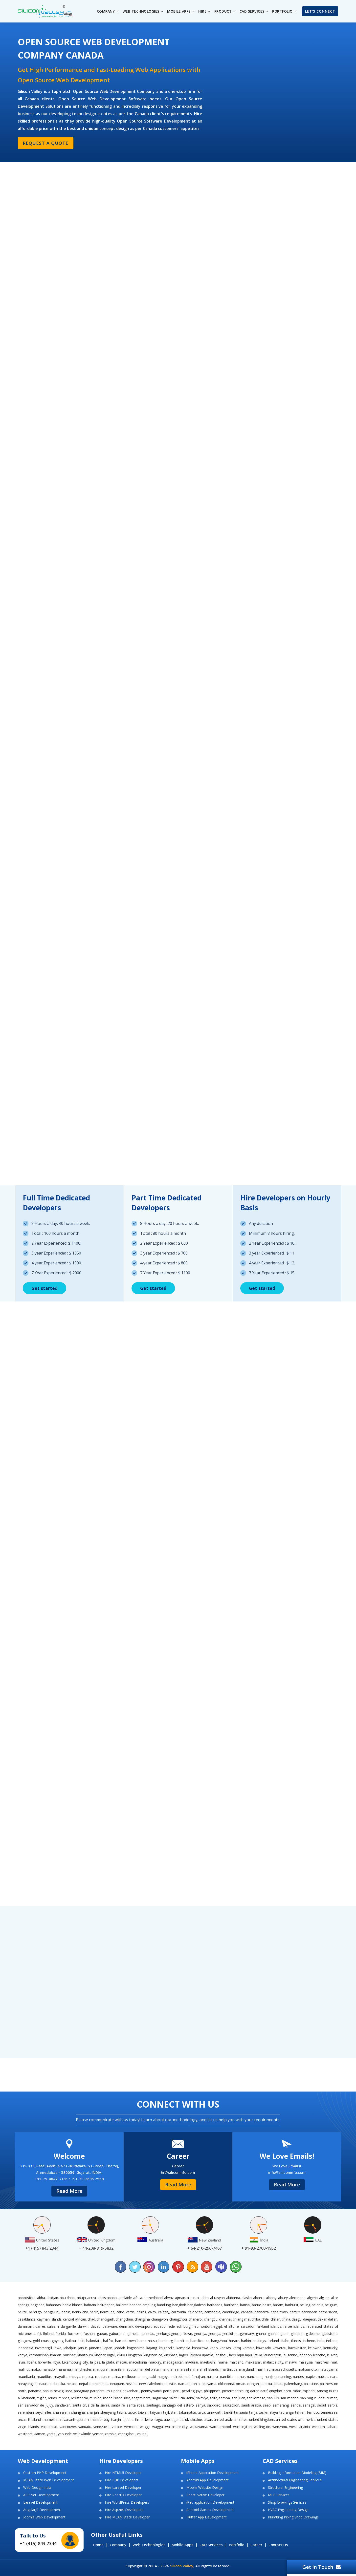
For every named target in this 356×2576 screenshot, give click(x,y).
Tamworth (214, 2412)
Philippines (212, 2390)
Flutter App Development (206, 2517)
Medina (114, 2376)
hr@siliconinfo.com (178, 2172)
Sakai (190, 2398)
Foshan (89, 2333)
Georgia (200, 2333)
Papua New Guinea (57, 2390)
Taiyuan (156, 2412)
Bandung (164, 2305)
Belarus (317, 2305)
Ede (172, 2326)
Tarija (253, 2412)
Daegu (297, 2319)
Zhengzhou (126, 2433)
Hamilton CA (199, 2340)
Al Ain (191, 2297)
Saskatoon (230, 2405)
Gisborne (313, 2333)
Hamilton (182, 2340)
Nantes (298, 2376)
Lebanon (305, 2355)
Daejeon (309, 2319)
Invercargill (43, 2348)
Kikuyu (122, 2355)
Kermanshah (39, 2355)
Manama (64, 2369)
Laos (232, 2355)
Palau (278, 2383)
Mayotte (60, 2376)
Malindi (23, 2369)
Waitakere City (176, 2426)
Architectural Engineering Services (295, 2480)
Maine (223, 2362)
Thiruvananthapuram (72, 2419)
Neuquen (117, 2383)
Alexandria (297, 2297)
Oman (240, 2383)
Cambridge (230, 2312)
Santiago (153, 2405)
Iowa (57, 2348)
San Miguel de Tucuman (318, 2398)
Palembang (293, 2383)
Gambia (132, 2333)
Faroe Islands (293, 2326)
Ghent (284, 2333)
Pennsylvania (151, 2390)
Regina (41, 2398)
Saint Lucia (177, 2398)
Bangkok (179, 2305)
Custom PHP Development (45, 2472)
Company (118, 2544)
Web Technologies (149, 2544)
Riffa (127, 2398)
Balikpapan (105, 2305)
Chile (265, 2319)
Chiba (256, 2319)
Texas (22, 2419)
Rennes (64, 2398)
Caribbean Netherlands (319, 2312)
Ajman (180, 2297)
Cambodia (212, 2312)
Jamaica (95, 2348)
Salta (213, 2398)
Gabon (102, 2333)
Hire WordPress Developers (127, 2502)
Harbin (246, 2340)
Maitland (237, 2362)
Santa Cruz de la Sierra (91, 2405)
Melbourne (130, 2376)
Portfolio (236, 2544)
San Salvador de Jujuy (35, 2405)
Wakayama (198, 2426)
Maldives (322, 2362)
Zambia (110, 2433)
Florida (61, 2333)
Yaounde (65, 2433)
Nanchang (255, 2376)
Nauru (43, 2383)
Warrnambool (220, 2426)
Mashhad (263, 2369)
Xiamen (39, 2433)
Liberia (31, 2362)
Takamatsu (187, 2412)
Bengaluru (52, 2312)
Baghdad (37, 2305)
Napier (311, 2376)
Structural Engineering (285, 2487)
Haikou (70, 2340)
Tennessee (329, 2412)
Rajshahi (309, 2390)
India (320, 2340)
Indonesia (25, 2348)
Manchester (81, 2369)
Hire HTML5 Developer (123, 2472)
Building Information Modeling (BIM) (297, 2472)
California (178, 2312)
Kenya (22, 2355)
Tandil (228, 2412)
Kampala (183, 2348)
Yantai (51, 2433)
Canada (247, 2312)
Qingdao (275, 2390)
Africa (137, 2297)
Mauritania (26, 2376)
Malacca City (273, 2362)
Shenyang (108, 2412)
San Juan (238, 2398)
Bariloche (231, 2305)
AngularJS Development (42, 2510)
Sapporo (214, 2405)
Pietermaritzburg (235, 2390)
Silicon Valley (181, 2565)
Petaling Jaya (192, 2390)
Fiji (39, 2333)
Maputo (129, 2369)
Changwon (159, 2319)
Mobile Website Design (204, 2487)
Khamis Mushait (63, 2355)
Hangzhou (219, 2340)
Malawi (291, 2362)
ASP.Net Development (41, 2495)
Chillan (275, 2319)
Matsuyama (327, 2369)
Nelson (72, 2383)
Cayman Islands (49, 2319)
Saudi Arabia (251, 2405)
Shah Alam (61, 2412)
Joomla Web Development (44, 2517)
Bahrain (90, 2305)
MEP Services (278, 2495)
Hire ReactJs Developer (123, 2495)
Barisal (245, 2305)
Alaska (247, 2297)
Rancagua (324, 2390)
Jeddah (119, 2348)
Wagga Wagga (151, 2426)
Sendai (296, 2405)
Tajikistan (170, 2412)
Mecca (87, 2376)
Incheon (309, 2340)
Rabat (297, 2390)
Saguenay (160, 2398)
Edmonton (203, 2326)
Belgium (331, 2305)
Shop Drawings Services (287, 2502)
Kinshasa (171, 2355)
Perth (167, 2390)
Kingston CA (153, 2355)
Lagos (183, 2355)
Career (256, 2544)
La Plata (108, 2362)
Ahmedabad (153, 2297)
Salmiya (202, 2398)
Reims (52, 2398)
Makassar (253, 2362)
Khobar (100, 2355)
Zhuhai (142, 2433)
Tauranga (286, 2412)
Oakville (170, 2383)
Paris (117, 2390)
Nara (333, 2376)
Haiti (81, 2340)
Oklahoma (226, 2383)
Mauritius (44, 2376)
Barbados (214, 2305)
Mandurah (101, 2369)
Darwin (83, 2326)
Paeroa (266, 2383)
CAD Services (211, 2544)
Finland (48, 2333)
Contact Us (278, 2544)
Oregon (253, 2383)
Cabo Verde (125, 2312)
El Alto (229, 2326)
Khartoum (85, 2355)
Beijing (305, 2305)
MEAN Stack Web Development (48, 2480)
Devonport (143, 2326)
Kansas (225, 2348)
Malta (35, 2369)
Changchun (124, 2319)
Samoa (224, 2398)
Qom (287, 2390)
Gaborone (117, 2333)
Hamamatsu (147, 2340)
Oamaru (184, 2383)
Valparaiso (49, 2426)
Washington (242, 2426)
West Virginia (299, 2426)
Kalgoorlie (167, 2348)
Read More (69, 2191)
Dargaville (68, 2326)
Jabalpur (69, 2348)
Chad (91, 2319)
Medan (100, 2376)
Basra (267, 2305)
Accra (91, 2297)
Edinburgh (185, 2326)
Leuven (332, 2355)
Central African (74, 2319)
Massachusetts (284, 2369)
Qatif (263, 2390)
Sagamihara (141, 2398)
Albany (271, 2297)
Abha (41, 2297)
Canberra (262, 2312)
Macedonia (138, 2362)
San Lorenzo (256, 2398)
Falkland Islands (269, 2326)
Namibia (226, 2376)
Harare (234, 2340)
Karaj (237, 2348)
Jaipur (82, 2348)
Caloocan (195, 2312)
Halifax (108, 2340)
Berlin (94, 2312)
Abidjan (52, 2297)
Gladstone (329, 2333)
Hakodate (93, 2340)
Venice (117, 2426)
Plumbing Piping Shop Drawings (293, 2517)
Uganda (177, 2419)
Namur (240, 2376)
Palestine (311, 2383)
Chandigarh (105, 2319)
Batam (278, 2305)
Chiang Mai (241, 2319)
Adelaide (125, 2297)
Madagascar (173, 2362)
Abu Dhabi (67, 2297)
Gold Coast (41, 2340)
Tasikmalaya (268, 2412)
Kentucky (330, 2348)
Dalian (332, 2319)
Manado (48, 2369)
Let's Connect (320, 11)
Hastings (259, 2340)
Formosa (75, 2333)
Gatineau (147, 2333)
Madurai (191, 2362)
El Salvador (246, 2326)
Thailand (34, 2419)
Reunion (95, 2398)
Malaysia (306, 2362)
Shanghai (78, 2412)
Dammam (25, 2326)
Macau (121, 2362)
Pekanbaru (131, 2390)
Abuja (81, 2297)
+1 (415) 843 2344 (38, 2543)
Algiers (324, 2297)
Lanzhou (221, 2355)
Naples (323, 2376)
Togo (158, 2419)
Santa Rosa (135, 2405)
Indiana (331, 2340)
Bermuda (107, 2312)
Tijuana (128, 2419)
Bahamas (53, 2305)
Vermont (131, 2426)
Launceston (272, 2355)
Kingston (135, 2355)
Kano (214, 2348)
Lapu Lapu (244, 2355)
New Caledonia (150, 2383)
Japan (107, 2348)
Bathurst (291, 2305)
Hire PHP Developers (121, 2480)
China (286, 2319)
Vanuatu (84, 2426)
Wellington (262, 2426)
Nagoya (164, 2376)
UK (187, 2419)
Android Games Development (210, 2510)
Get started (44, 1288)
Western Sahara (324, 2426)
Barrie (256, 2305)
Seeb (267, 2405)
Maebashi (208, 2362)
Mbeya (74, 2376)
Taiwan (143, 2412)
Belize (22, 2312)
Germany (247, 2333)
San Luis (273, 2398)
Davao (96, 2326)
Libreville (44, 2362)
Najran (200, 2376)
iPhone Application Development (212, 2472)
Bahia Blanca (73, 2305)
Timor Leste (144, 2419)
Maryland (246, 2369)
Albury (283, 2297)
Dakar (322, 2319)
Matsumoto (307, 2369)
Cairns (141, 2312)
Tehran (300, 2412)
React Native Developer (205, 2495)
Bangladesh (196, 2305)
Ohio (196, 2383)
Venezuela (101, 2426)
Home (98, 2544)
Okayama (208, 2383)
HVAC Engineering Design (288, 2510)
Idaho (285, 2340)
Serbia (332, 2405)
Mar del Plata (148, 2369)
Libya (56, 2362)
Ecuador (160, 2326)
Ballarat (122, 2305)
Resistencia (79, 2398)
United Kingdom (261, 2419)
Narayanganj (28, 2383)
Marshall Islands (206, 2369)
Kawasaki (263, 2348)
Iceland (273, 2340)
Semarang (281, 2405)
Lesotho (319, 2355)
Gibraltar (297, 2333)
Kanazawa (200, 2348)
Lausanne (290, 2355)
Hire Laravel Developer (123, 2487)
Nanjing (270, 2376)
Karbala (248, 2348)
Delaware (110, 2326)
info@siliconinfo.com (287, 2172)
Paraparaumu (101, 2390)
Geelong (162, 2333)
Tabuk (132, 2412)
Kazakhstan (297, 2348)
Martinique (229, 2369)
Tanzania (241, 2412)
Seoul (321, 2405)
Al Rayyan (217, 2297)
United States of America (296, 2419)
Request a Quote (45, 143)
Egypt (217, 2326)
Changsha (142, 2319)
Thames (49, 2419)
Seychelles (43, 2412)
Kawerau (279, 2348)
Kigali (111, 2355)
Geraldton (230, 2333)
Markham (168, 2369)
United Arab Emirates (230, 2419)
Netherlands (98, 2383)
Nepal (83, 2383)
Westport (25, 2433)
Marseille (184, 2369)
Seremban (26, 2412)
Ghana (261, 2333)
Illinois (296, 2340)
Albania (259, 2297)
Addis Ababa (107, 2297)
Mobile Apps (182, 2544)
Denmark (126, 2326)
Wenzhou (279, 2426)
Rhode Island (113, 2398)
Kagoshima (136, 2348)
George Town (181, 2333)
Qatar (254, 2390)
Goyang (58, 2340)
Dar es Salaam (47, 2326)
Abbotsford (27, 2297)
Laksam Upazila (201, 2355)
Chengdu (211, 2319)
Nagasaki (149, 2376)
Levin (21, 2362)
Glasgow (24, 2340)
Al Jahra (203, 2297)
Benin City (80, 2312)
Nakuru (212, 2376)
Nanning (284, 2376)
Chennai (225, 2319)
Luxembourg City (75, 2362)
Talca (201, 2412)
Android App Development (207, 2480)
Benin (66, 2312)
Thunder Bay (100, 2419)
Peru (176, 2390)
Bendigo (35, 2312)
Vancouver (68, 2426)
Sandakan (62, 2405)
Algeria (312, 2297)
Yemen (97, 2433)
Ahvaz (169, 2297)
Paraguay (81, 2390)
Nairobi (177, 2376)
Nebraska (57, 2383)
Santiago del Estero (178, 2405)
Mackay (155, 2362)
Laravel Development (40, 2502)
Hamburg (165, 2340)
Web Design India (37, 2487)
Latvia (258, 2355)
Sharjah (93, 2412)
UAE (167, 2419)
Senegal (309, 2405)
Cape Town (279, 2312)
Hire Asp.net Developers (124, 2510)
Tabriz (121, 2412)
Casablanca (27, 2319)
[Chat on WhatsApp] (235, 2267)
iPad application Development (210, 2502)
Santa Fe (118, 2405)
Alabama (233, 2297)
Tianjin (116, 2419)
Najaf (189, 2376)
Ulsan (208, 2419)
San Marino (289, 2398)
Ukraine (196, 2419)
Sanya (200, 2405)
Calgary (163, 2312)
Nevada (131, 2383)
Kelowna (314, 2348)
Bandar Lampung (143, 2305)
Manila (116, 2369)
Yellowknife (82, 2433)
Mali (334, 2362)
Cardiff (295, 2312)
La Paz (95, 2362)
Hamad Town (125, 2340)
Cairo (152, 2312)
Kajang (151, 2348)
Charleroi (195, 2319)
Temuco (313, 2412)
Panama (34, 2390)
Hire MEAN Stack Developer (127, 2517)
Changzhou (178, 2319)
